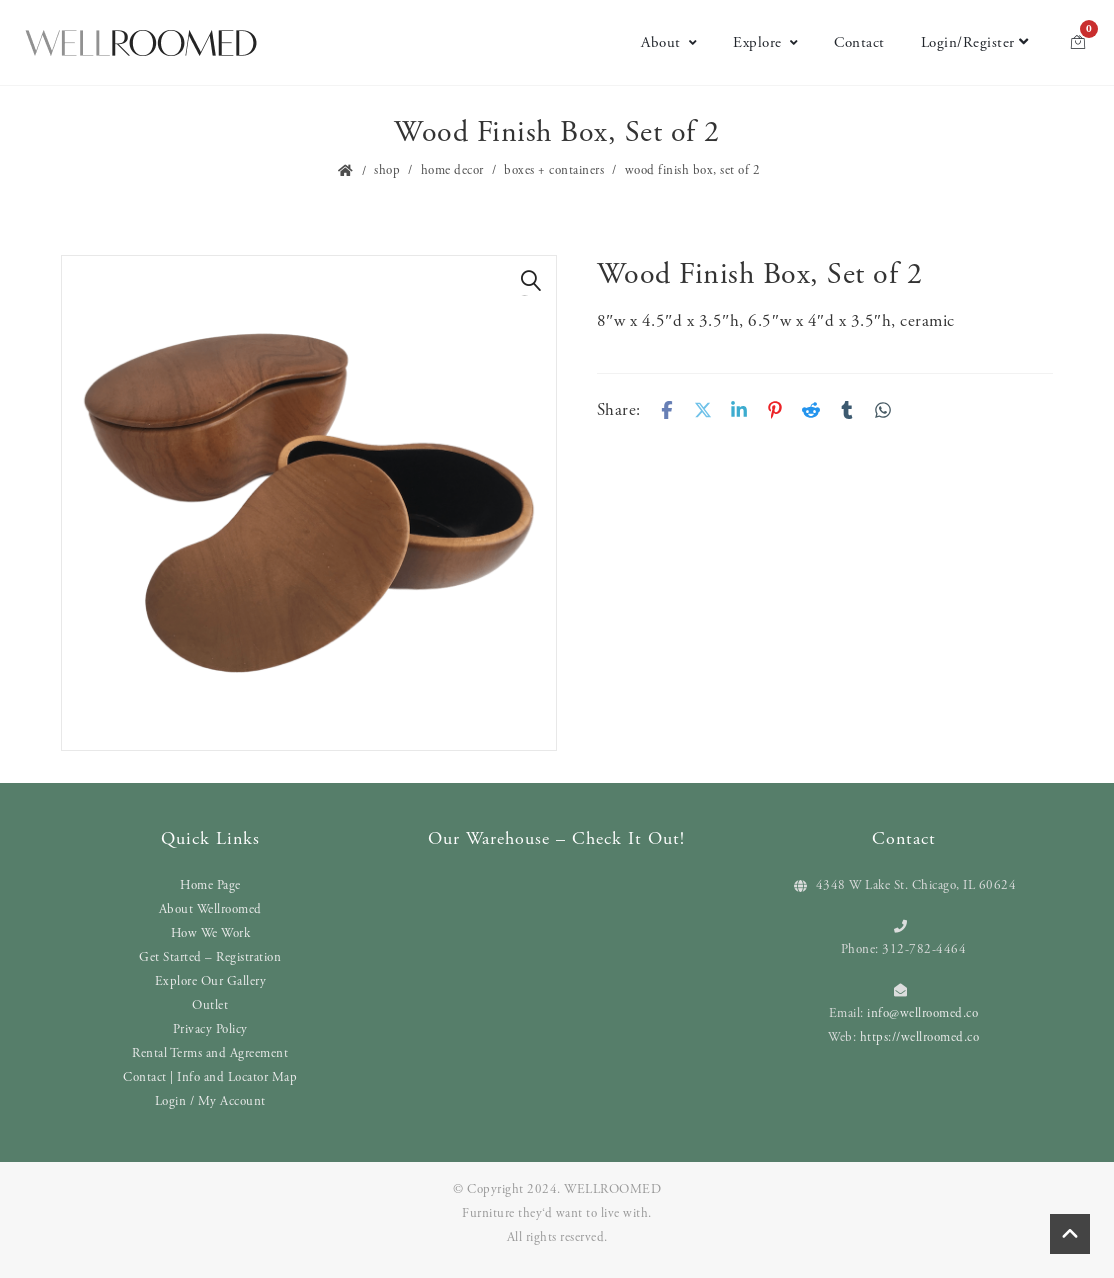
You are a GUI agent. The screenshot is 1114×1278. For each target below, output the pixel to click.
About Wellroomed (210, 909)
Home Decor (452, 170)
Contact (859, 42)
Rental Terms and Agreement (210, 1053)
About (669, 42)
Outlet (210, 1005)
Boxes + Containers (554, 170)
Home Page (210, 885)
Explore (765, 42)
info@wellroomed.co (922, 1013)
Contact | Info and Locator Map (210, 1077)
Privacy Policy (210, 1029)
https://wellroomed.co (920, 1037)
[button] (531, 281)
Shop (387, 170)
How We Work (211, 933)
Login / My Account (210, 1101)
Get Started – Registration (210, 957)
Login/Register (975, 42)
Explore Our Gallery (211, 981)
